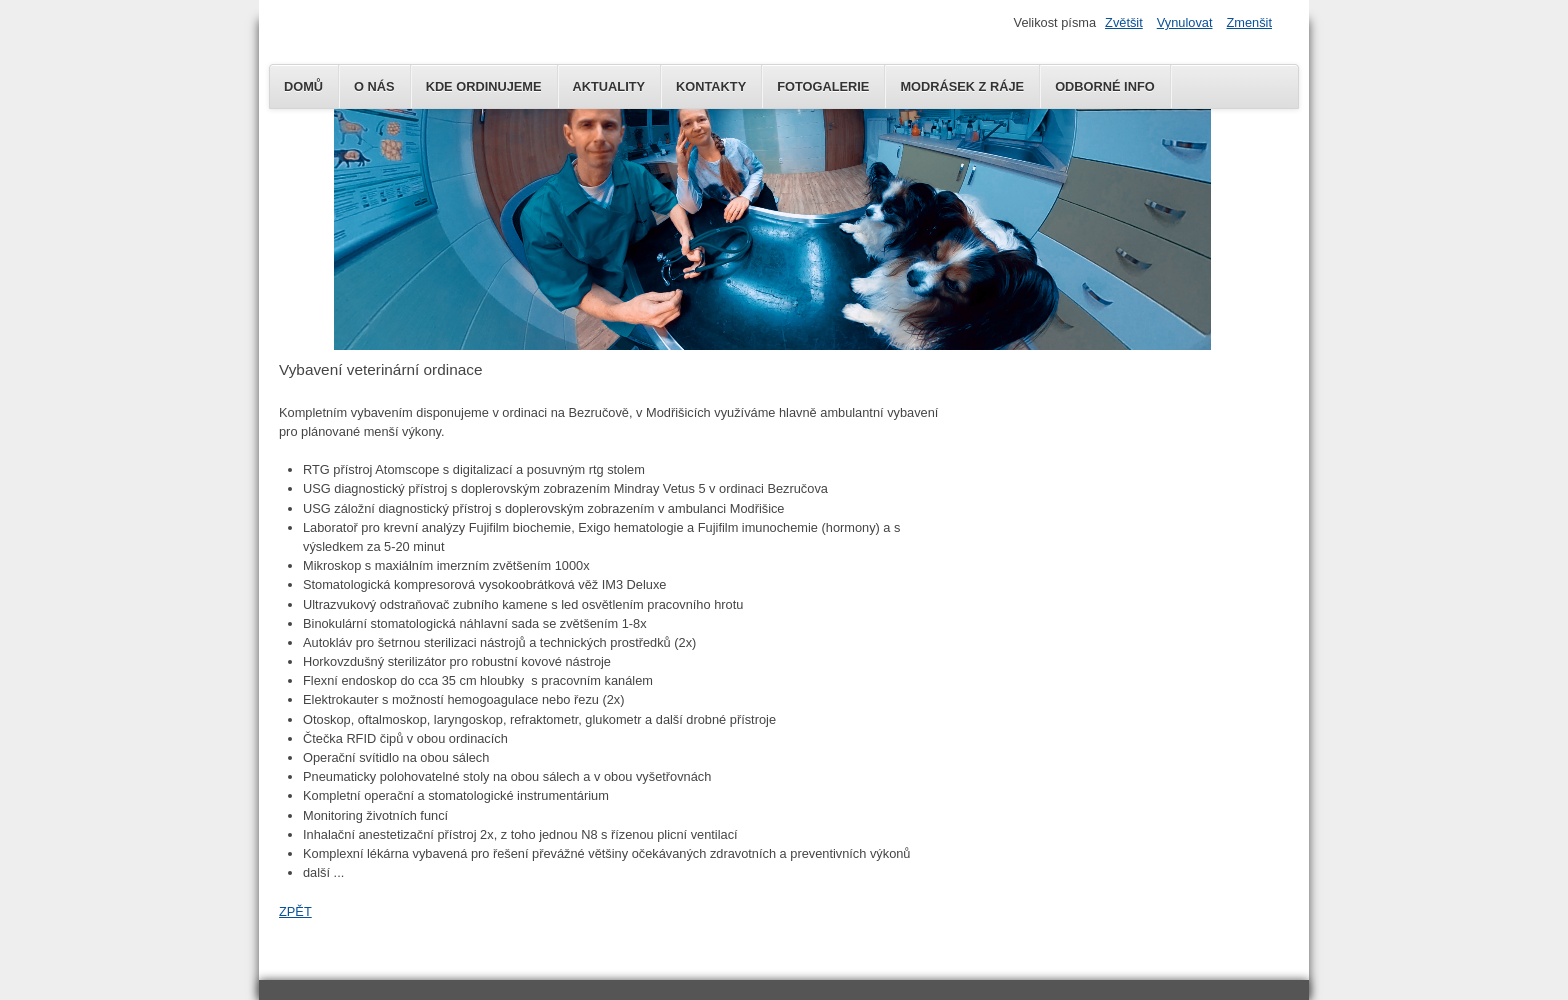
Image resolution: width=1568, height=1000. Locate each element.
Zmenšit (1249, 22)
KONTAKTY (711, 86)
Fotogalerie (823, 86)
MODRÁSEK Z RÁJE (962, 86)
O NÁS (374, 86)
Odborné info (1105, 86)
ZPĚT (295, 911)
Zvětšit (1124, 22)
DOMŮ (303, 86)
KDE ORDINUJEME (484, 86)
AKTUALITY (609, 86)
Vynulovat (1185, 22)
